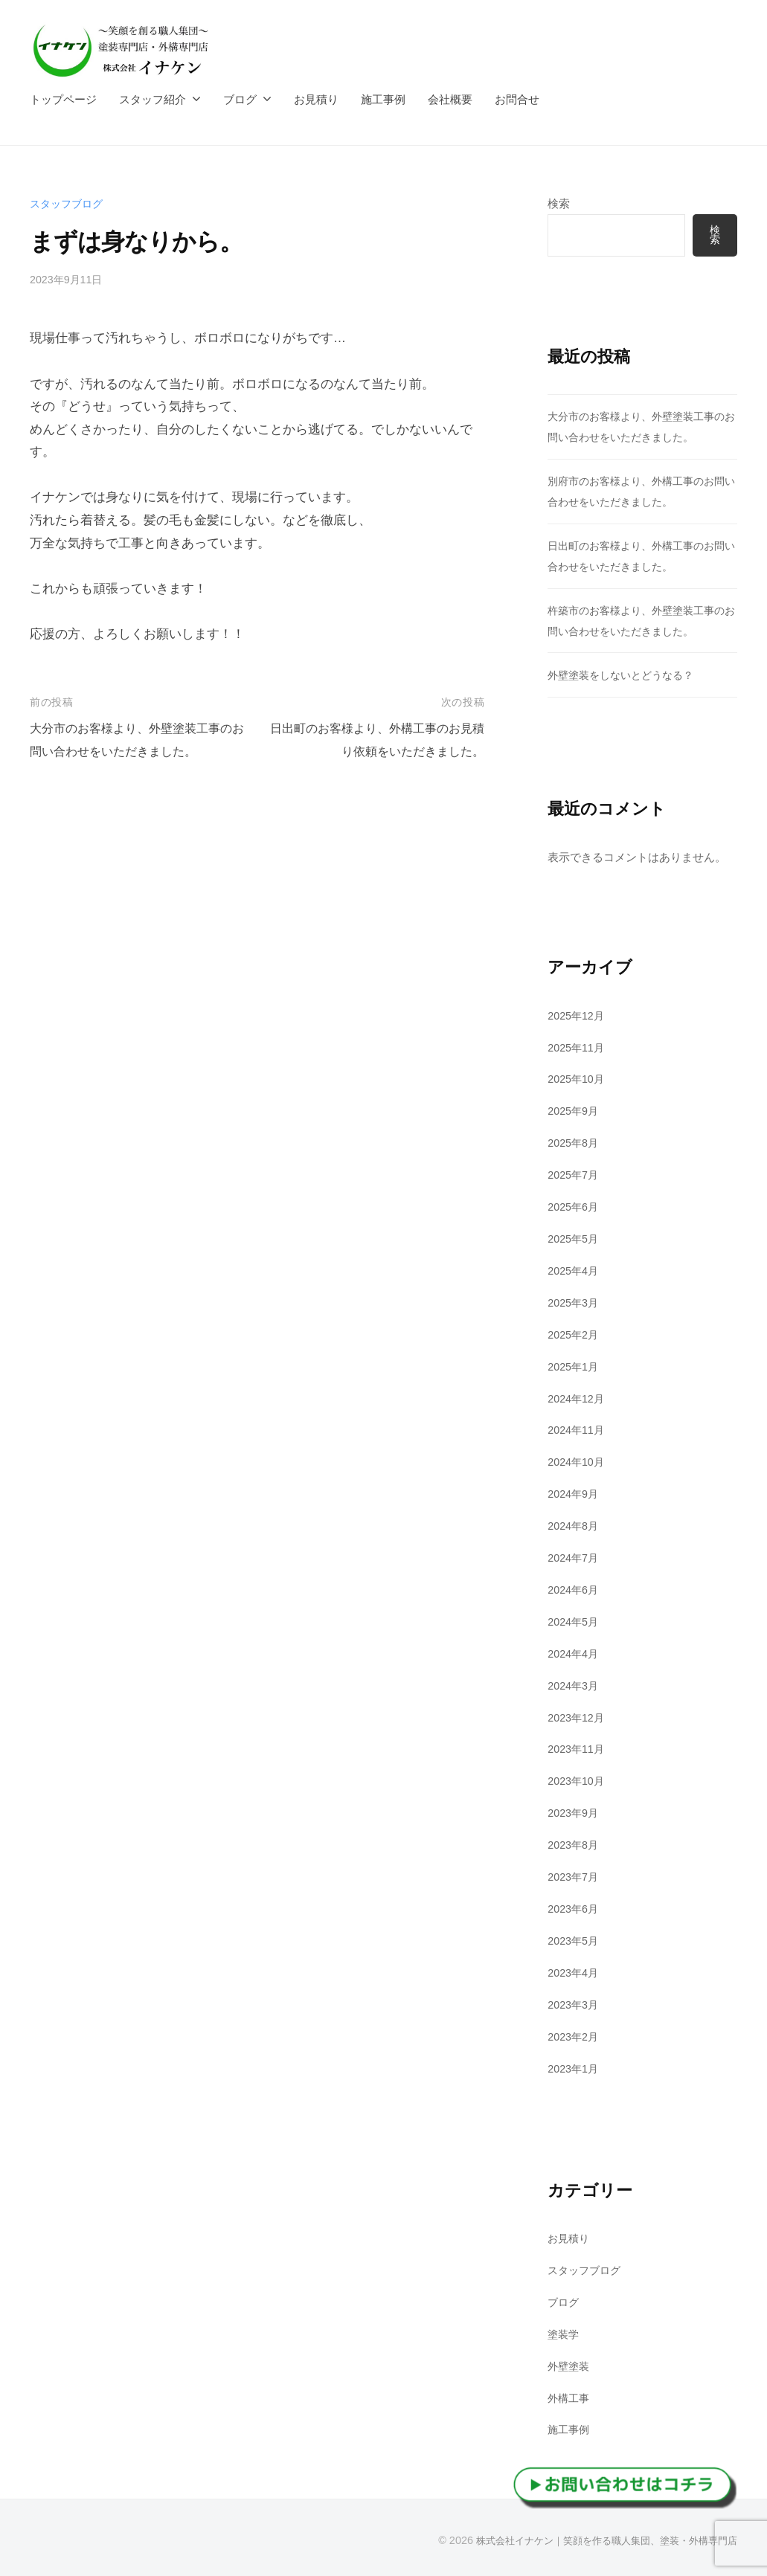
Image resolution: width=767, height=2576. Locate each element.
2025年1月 (575, 1365)
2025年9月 (575, 1110)
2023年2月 (575, 2034)
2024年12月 (578, 1397)
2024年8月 (575, 1525)
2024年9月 (575, 1493)
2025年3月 (575, 1301)
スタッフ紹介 (152, 99)
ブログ (240, 99)
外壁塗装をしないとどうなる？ (626, 675)
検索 (559, 203)
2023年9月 (575, 1812)
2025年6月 (575, 1206)
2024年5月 (575, 1620)
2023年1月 (575, 2066)
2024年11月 (578, 1429)
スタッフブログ (69, 203)
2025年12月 (578, 1015)
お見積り (316, 99)
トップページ (63, 99)
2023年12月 (578, 1716)
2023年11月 (578, 1748)
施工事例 (383, 99)
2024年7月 (575, 1557)
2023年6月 (575, 1907)
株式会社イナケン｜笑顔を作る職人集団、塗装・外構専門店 (596, 2538)
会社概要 (450, 99)
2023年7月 (575, 1875)
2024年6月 (575, 1588)
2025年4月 (575, 1270)
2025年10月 (578, 1079)
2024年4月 (575, 1652)
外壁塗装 (570, 2363)
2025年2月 (575, 1333)
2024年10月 (578, 1461)
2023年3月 (575, 2003)
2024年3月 (575, 1684)
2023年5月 (575, 1939)
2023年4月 (575, 1971)
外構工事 (570, 2395)
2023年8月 (575, 1844)
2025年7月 (575, 1174)
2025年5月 (575, 1238)
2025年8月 (575, 1142)
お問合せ (517, 99)
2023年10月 (578, 1780)
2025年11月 (578, 1047)
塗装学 (564, 2331)
